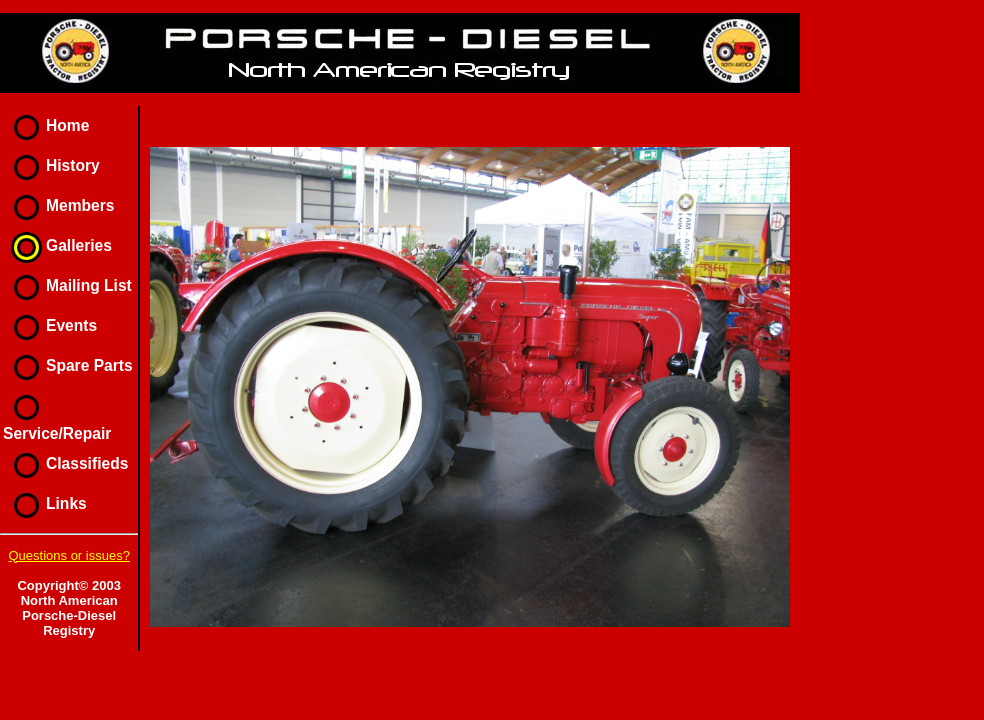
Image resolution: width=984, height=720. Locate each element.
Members (58, 205)
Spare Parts (68, 365)
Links (45, 503)
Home (46, 125)
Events (50, 325)
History (51, 165)
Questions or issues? (68, 555)
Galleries (57, 245)
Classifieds (65, 463)
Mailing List (67, 285)
